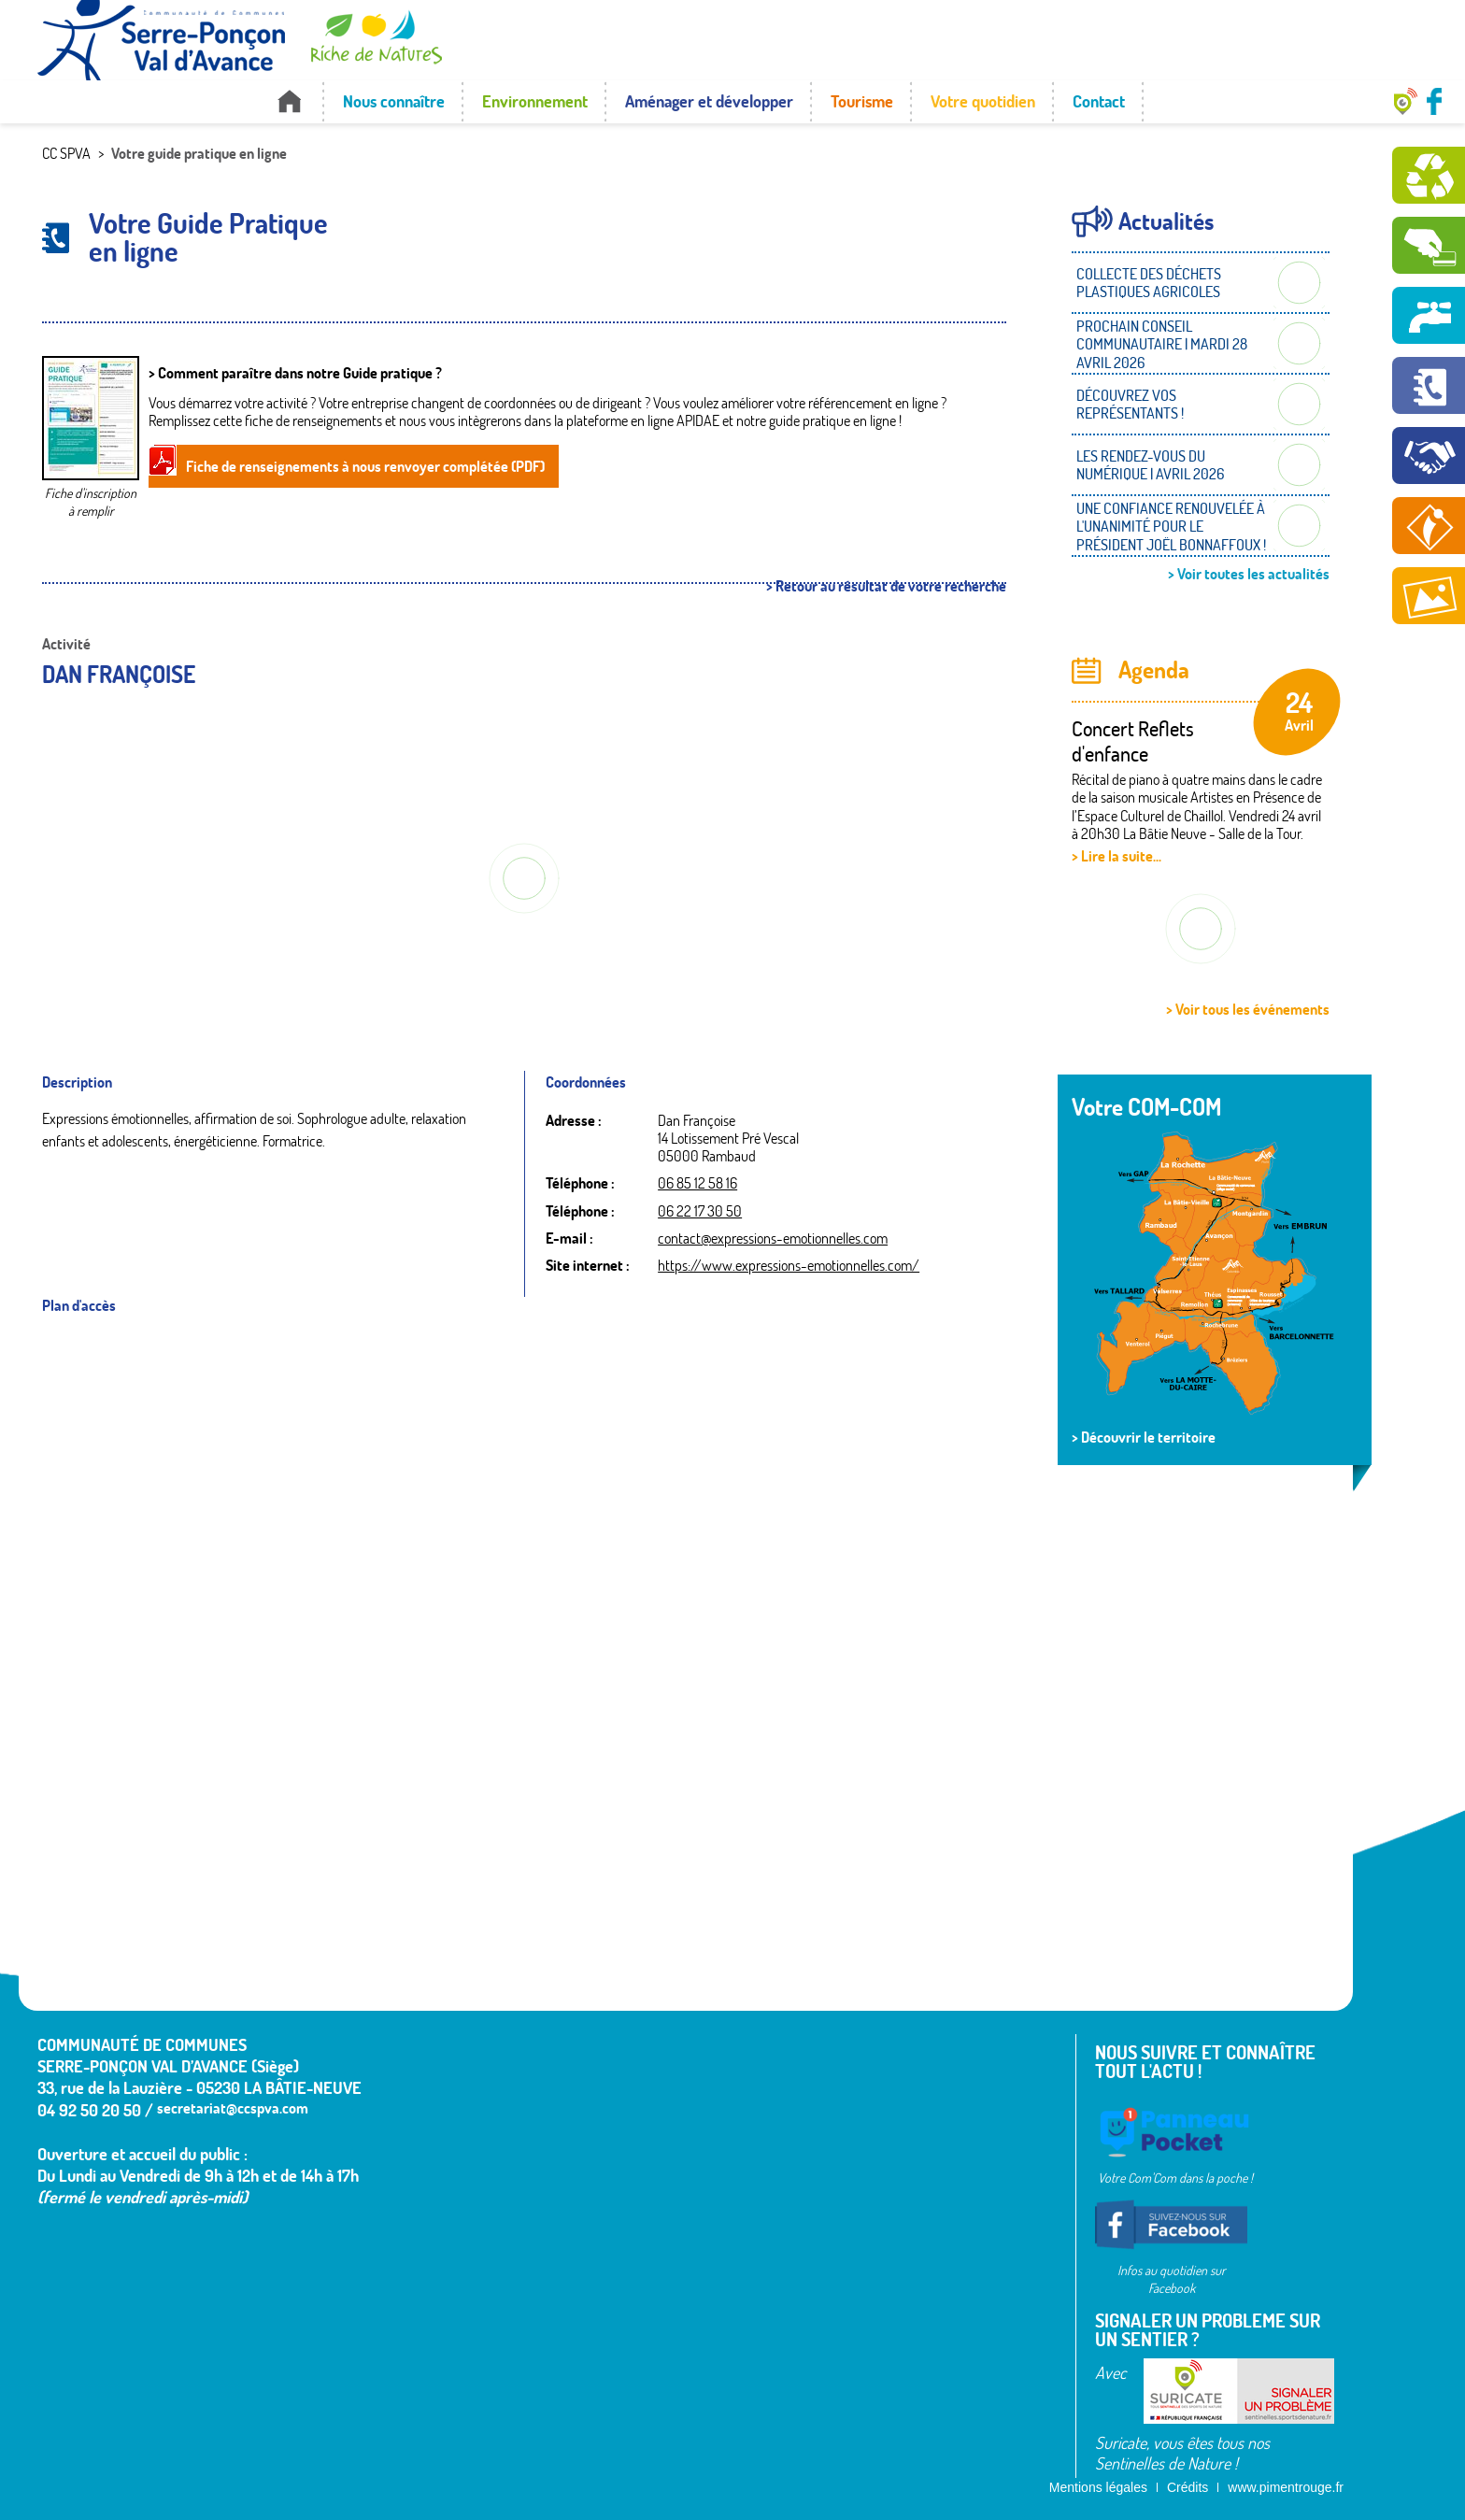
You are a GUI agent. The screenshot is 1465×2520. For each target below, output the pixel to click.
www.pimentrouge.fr (1286, 2487)
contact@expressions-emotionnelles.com (773, 1238)
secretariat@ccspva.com (232, 2108)
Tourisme (862, 101)
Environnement (535, 101)
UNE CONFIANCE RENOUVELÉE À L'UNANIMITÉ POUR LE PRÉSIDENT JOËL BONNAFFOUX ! (1171, 526)
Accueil (289, 101)
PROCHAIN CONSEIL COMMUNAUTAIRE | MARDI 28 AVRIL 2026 (1161, 344)
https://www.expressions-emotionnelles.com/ (788, 1265)
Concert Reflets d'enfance (1133, 741)
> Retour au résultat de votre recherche (886, 586)
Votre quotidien (983, 101)
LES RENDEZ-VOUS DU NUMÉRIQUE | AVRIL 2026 (1150, 465)
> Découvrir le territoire (1144, 1437)
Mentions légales (1098, 2487)
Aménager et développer (709, 101)
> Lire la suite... (1116, 856)
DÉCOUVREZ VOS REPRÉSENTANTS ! (1130, 404)
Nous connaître (394, 101)
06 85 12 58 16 (697, 1183)
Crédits (1187, 2487)
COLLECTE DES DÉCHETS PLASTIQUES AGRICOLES (1148, 282)
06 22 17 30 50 (700, 1211)
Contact (1099, 101)
